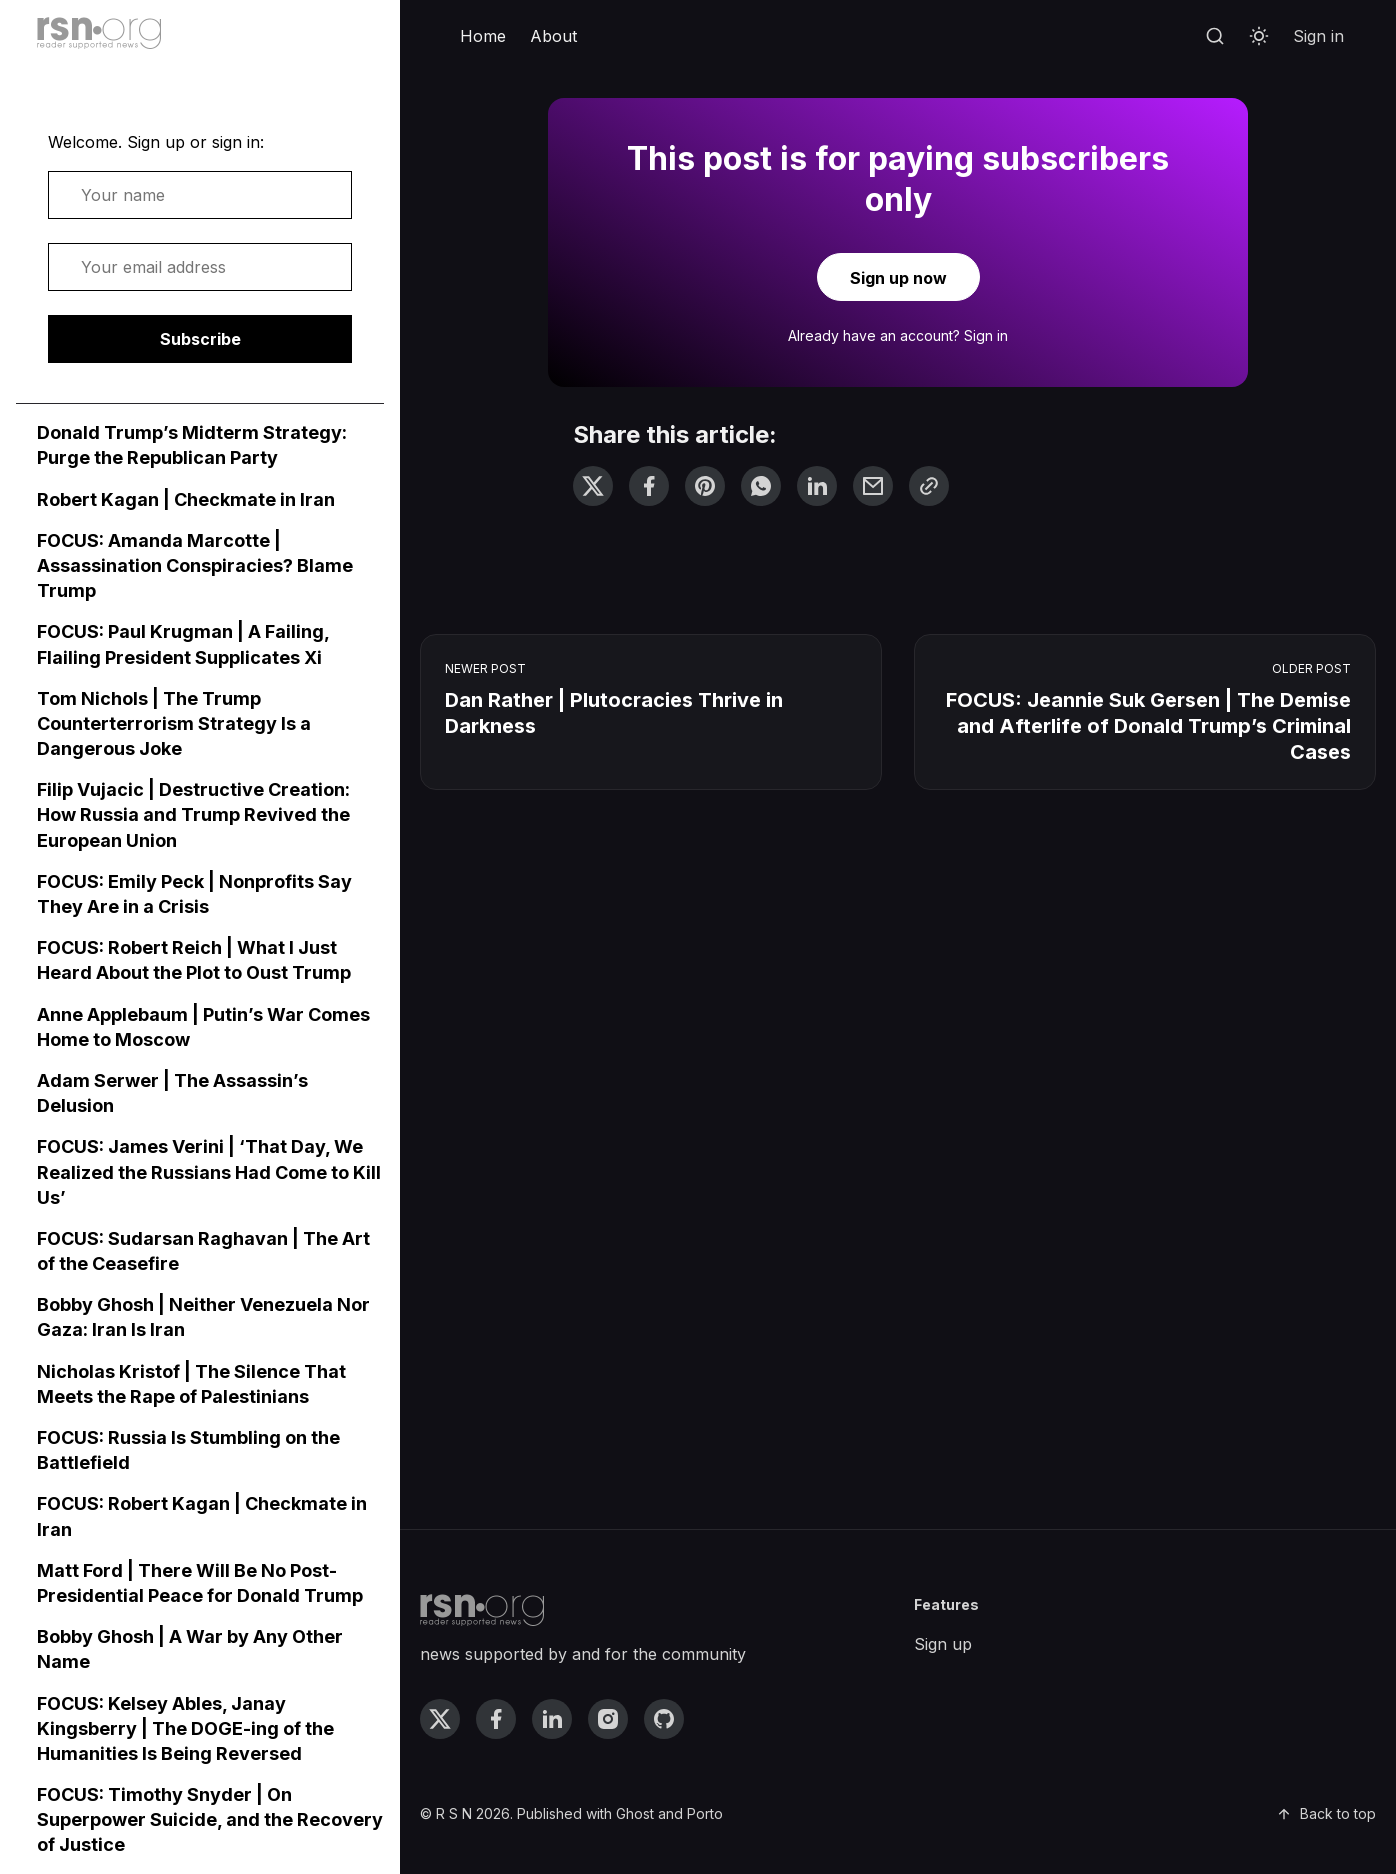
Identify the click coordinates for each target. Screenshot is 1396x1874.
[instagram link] (608, 1719)
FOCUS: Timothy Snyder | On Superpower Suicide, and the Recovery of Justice (210, 1819)
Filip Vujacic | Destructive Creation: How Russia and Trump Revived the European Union (193, 814)
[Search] (1215, 37)
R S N (454, 1813)
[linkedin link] (552, 1719)
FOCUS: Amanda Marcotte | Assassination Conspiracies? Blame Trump (195, 565)
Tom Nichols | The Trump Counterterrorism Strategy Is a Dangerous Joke (174, 723)
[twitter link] (440, 1719)
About (553, 36)
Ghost (635, 1813)
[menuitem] (483, 37)
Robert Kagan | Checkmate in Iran (186, 499)
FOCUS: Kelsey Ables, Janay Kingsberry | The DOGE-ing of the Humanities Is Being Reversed (185, 1728)
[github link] (664, 1719)
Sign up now (898, 278)
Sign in (1318, 36)
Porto (705, 1813)
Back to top (1326, 1813)
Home (483, 36)
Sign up (943, 1644)
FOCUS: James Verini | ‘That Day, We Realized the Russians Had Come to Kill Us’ (209, 1171)
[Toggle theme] (1259, 37)
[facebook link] (496, 1719)
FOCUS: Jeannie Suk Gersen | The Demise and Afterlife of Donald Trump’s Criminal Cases (1148, 726)
